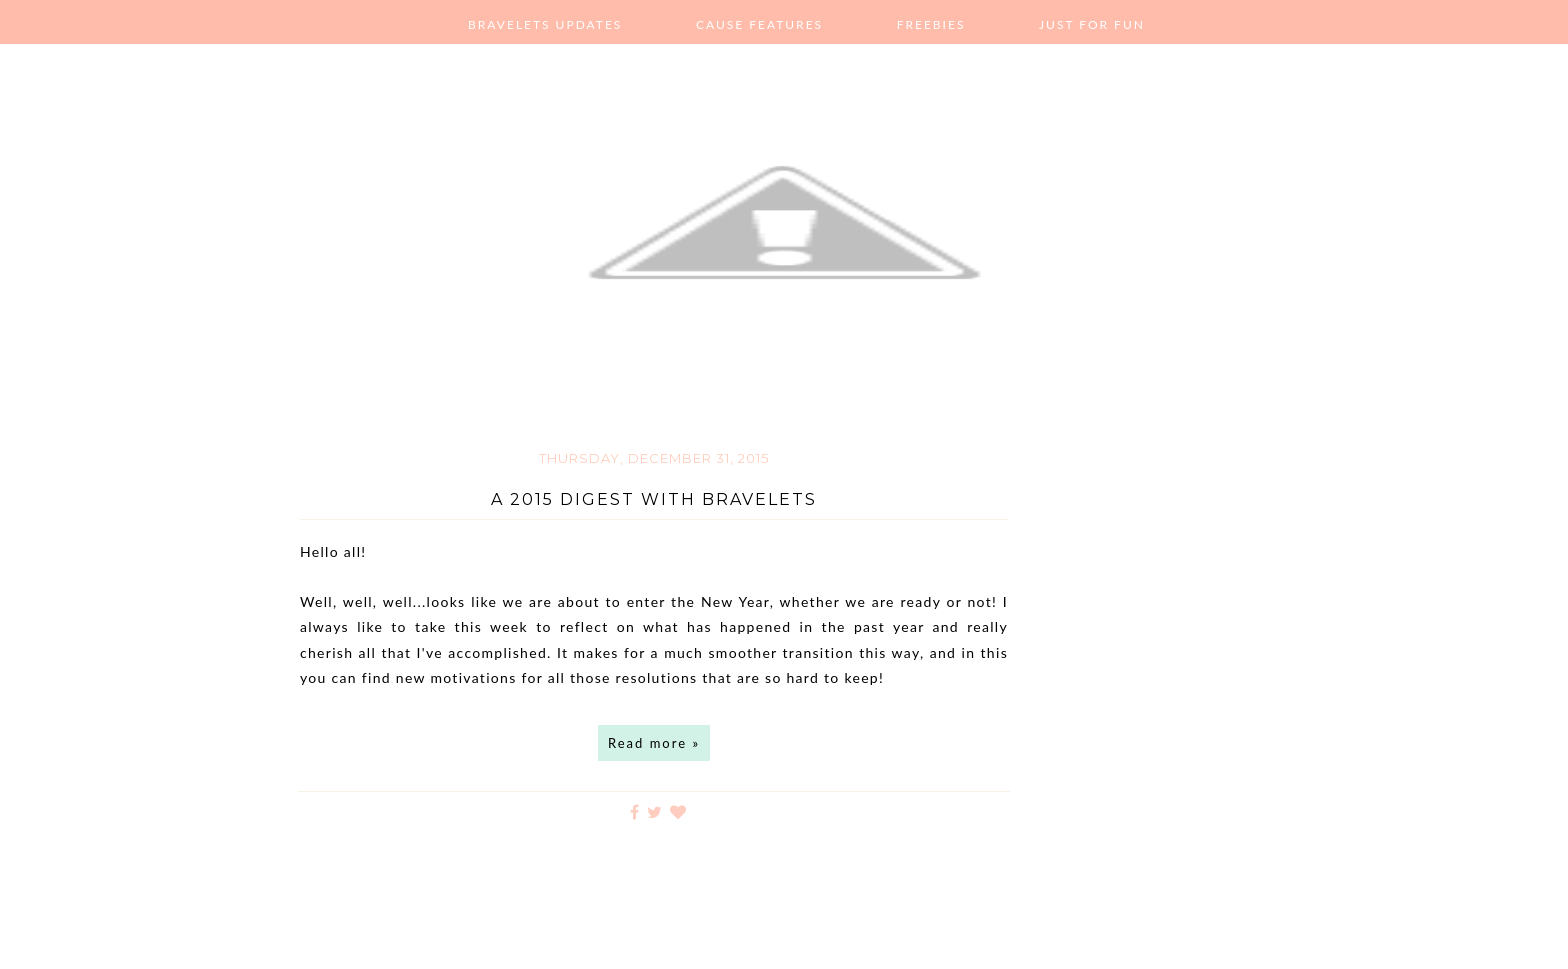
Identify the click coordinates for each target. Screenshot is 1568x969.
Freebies (931, 24)
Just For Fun (1092, 24)
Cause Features (759, 24)
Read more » (654, 743)
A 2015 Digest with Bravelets (654, 499)
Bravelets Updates (545, 24)
